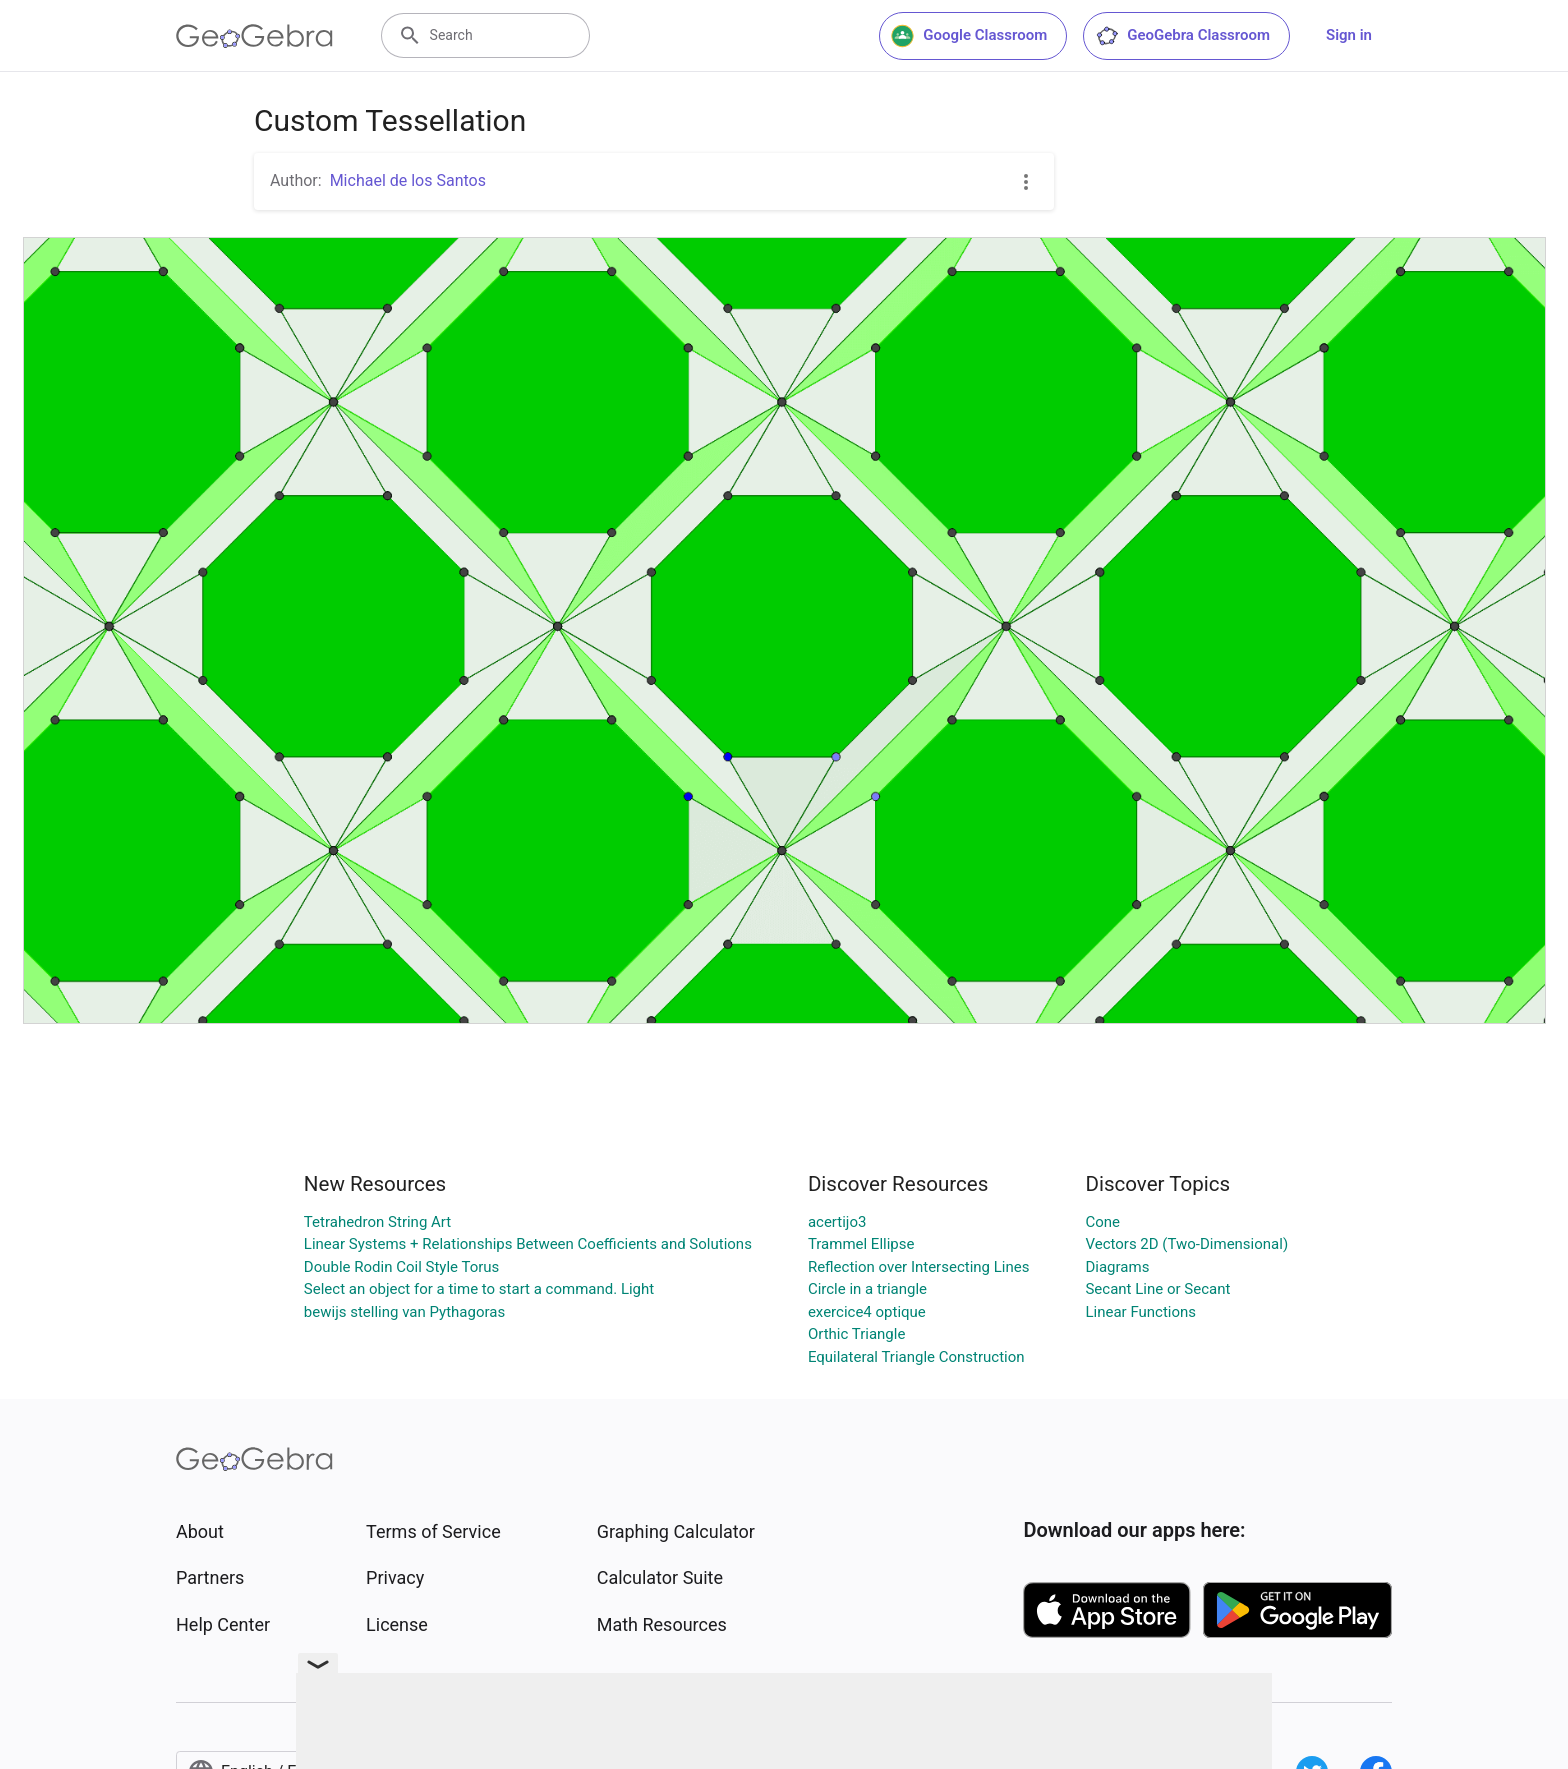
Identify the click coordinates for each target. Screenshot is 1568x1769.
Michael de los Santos (408, 180)
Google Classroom (969, 36)
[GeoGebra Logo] (254, 36)
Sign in (1349, 35)
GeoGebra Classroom (1182, 36)
